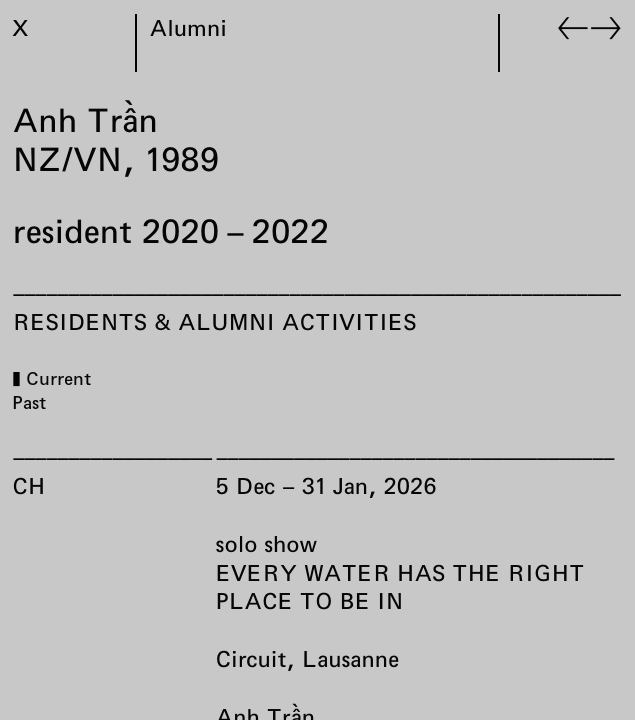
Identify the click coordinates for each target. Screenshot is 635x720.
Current (59, 378)
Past (30, 402)
